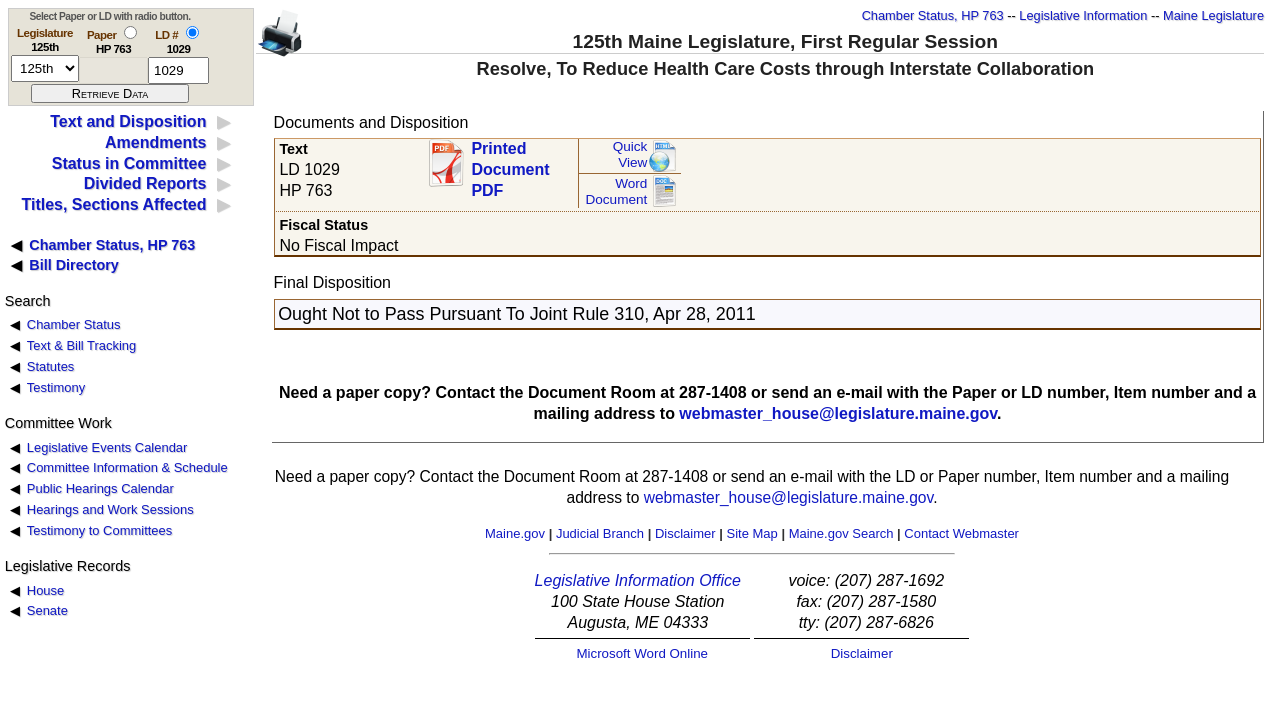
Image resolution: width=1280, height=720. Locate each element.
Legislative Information (1083, 15)
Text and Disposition (128, 121)
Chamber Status (74, 324)
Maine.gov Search (841, 533)
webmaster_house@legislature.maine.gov (838, 413)
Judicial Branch (600, 533)
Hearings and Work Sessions (110, 509)
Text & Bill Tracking (81, 345)
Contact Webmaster (961, 533)
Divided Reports (145, 183)
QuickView (630, 154)
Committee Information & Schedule (127, 467)
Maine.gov (515, 533)
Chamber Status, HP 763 (933, 15)
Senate (47, 610)
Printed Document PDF (510, 163)
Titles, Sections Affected (113, 204)
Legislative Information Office (638, 580)
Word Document (616, 191)
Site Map (751, 533)
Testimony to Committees (99, 530)
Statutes (51, 366)
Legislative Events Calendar (107, 447)
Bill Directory (74, 265)
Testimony (56, 387)
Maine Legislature (1213, 15)
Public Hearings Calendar (100, 488)
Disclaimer (685, 533)
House (45, 590)
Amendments (155, 142)
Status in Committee (129, 163)
